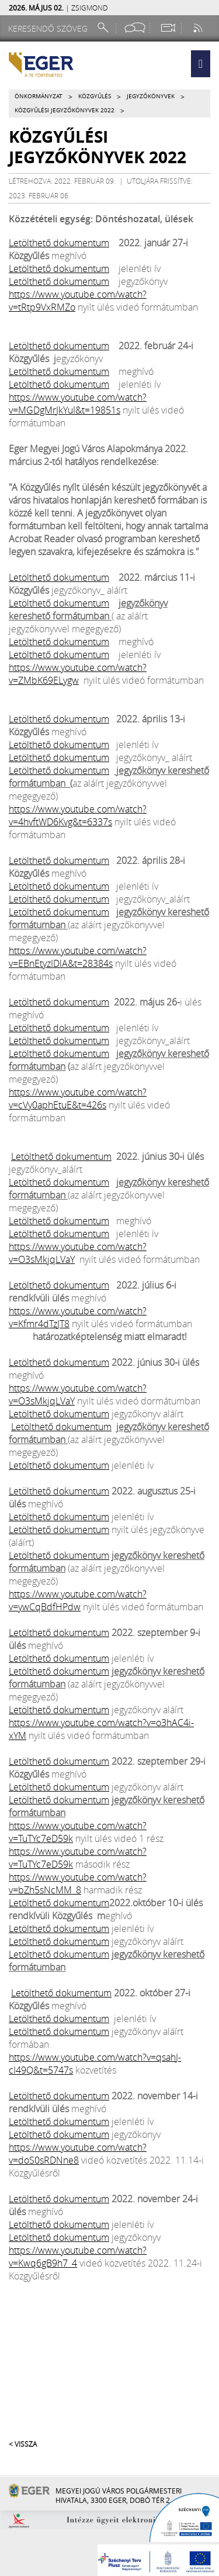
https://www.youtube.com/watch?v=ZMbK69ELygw (78, 674)
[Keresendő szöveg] (49, 28)
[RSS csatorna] (199, 27)
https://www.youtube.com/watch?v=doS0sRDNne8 (78, 2154)
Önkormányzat (38, 96)
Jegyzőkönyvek (151, 96)
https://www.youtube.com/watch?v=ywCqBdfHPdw (78, 1600)
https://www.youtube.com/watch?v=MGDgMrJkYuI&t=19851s (78, 403)
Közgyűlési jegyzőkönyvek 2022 (64, 110)
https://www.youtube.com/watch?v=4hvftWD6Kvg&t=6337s (78, 815)
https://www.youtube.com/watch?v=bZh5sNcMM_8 (78, 1883)
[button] (200, 63)
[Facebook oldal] (134, 27)
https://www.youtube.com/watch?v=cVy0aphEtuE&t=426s (78, 1098)
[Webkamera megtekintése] (167, 27)
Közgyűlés (94, 96)
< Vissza (23, 2443)
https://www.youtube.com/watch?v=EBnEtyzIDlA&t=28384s (78, 957)
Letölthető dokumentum (59, 242)
